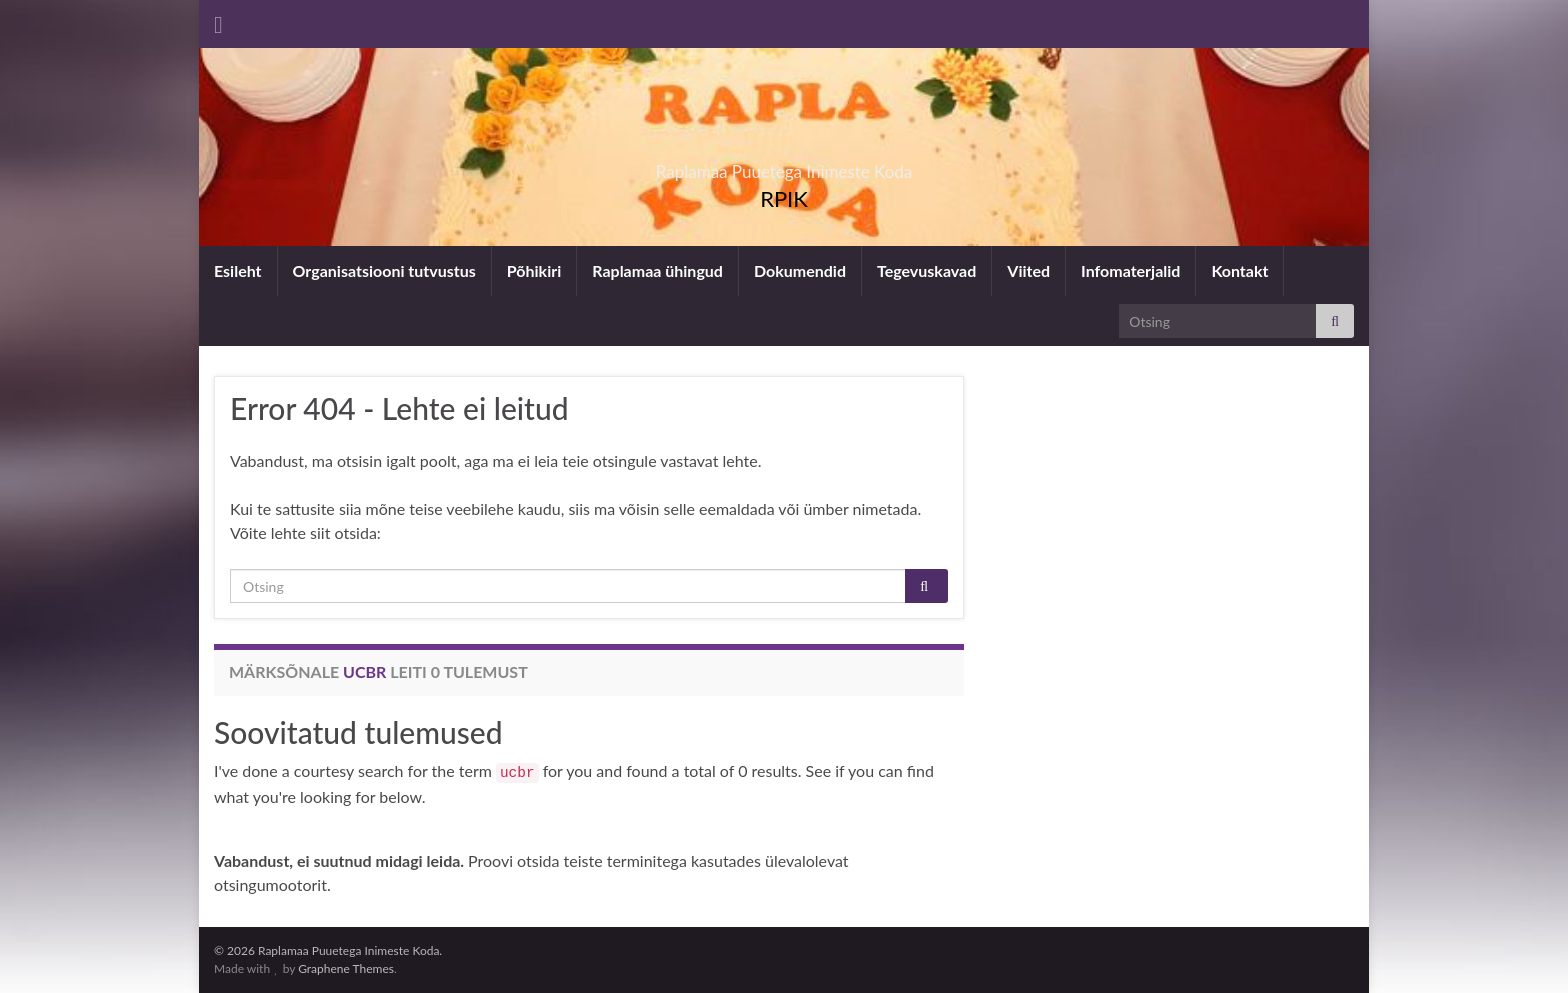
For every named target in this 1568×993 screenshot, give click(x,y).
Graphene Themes (346, 968)
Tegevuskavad (926, 270)
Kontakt (1239, 270)
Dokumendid (800, 270)
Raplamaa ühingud (657, 270)
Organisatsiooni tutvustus (384, 270)
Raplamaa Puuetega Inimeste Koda (784, 165)
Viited (1028, 270)
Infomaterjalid (1130, 270)
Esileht (238, 270)
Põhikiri (534, 270)
